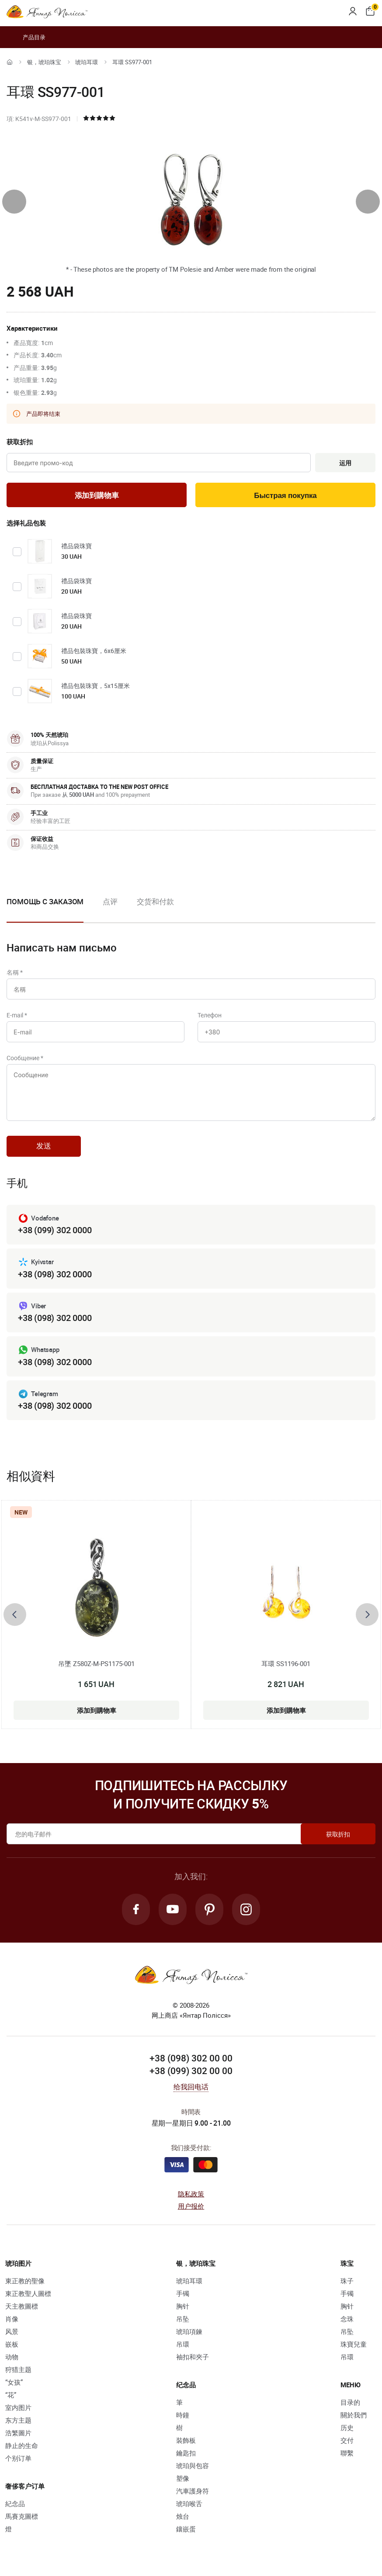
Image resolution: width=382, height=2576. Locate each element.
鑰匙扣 (186, 2452)
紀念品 (15, 2503)
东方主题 (18, 2420)
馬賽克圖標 (21, 2516)
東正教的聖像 (25, 2280)
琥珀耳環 (86, 62)
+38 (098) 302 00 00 (191, 2058)
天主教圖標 (21, 2306)
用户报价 (191, 2206)
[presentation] (14, 202)
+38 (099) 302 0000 (54, 1230)
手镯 (182, 2293)
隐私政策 (191, 2193)
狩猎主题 (18, 2369)
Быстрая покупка (285, 495)
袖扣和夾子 (192, 2356)
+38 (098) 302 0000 (54, 1274)
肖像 (11, 2318)
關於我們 (353, 2414)
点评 (110, 901)
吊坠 (182, 2318)
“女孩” (14, 2382)
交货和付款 (155, 901)
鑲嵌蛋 (186, 2528)
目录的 (350, 2402)
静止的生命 (21, 2445)
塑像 (182, 2478)
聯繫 (347, 2452)
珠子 (347, 2280)
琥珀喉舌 (189, 2503)
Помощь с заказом (45, 901)
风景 (11, 2331)
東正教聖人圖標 (28, 2293)
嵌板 (11, 2344)
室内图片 (18, 2407)
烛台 (182, 2516)
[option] (110, 909)
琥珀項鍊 (189, 2331)
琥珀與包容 (192, 2465)
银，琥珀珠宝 (44, 62)
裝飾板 (186, 2440)
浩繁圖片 (18, 2432)
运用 (345, 463)
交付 (347, 2440)
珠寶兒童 (353, 2344)
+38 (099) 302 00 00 (191, 2070)
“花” (10, 2394)
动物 (11, 2356)
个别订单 (18, 2458)
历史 (347, 2427)
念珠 (347, 2318)
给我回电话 (191, 2087)
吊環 (182, 2344)
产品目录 (26, 37)
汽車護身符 (192, 2490)
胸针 (182, 2306)
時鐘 (182, 2414)
